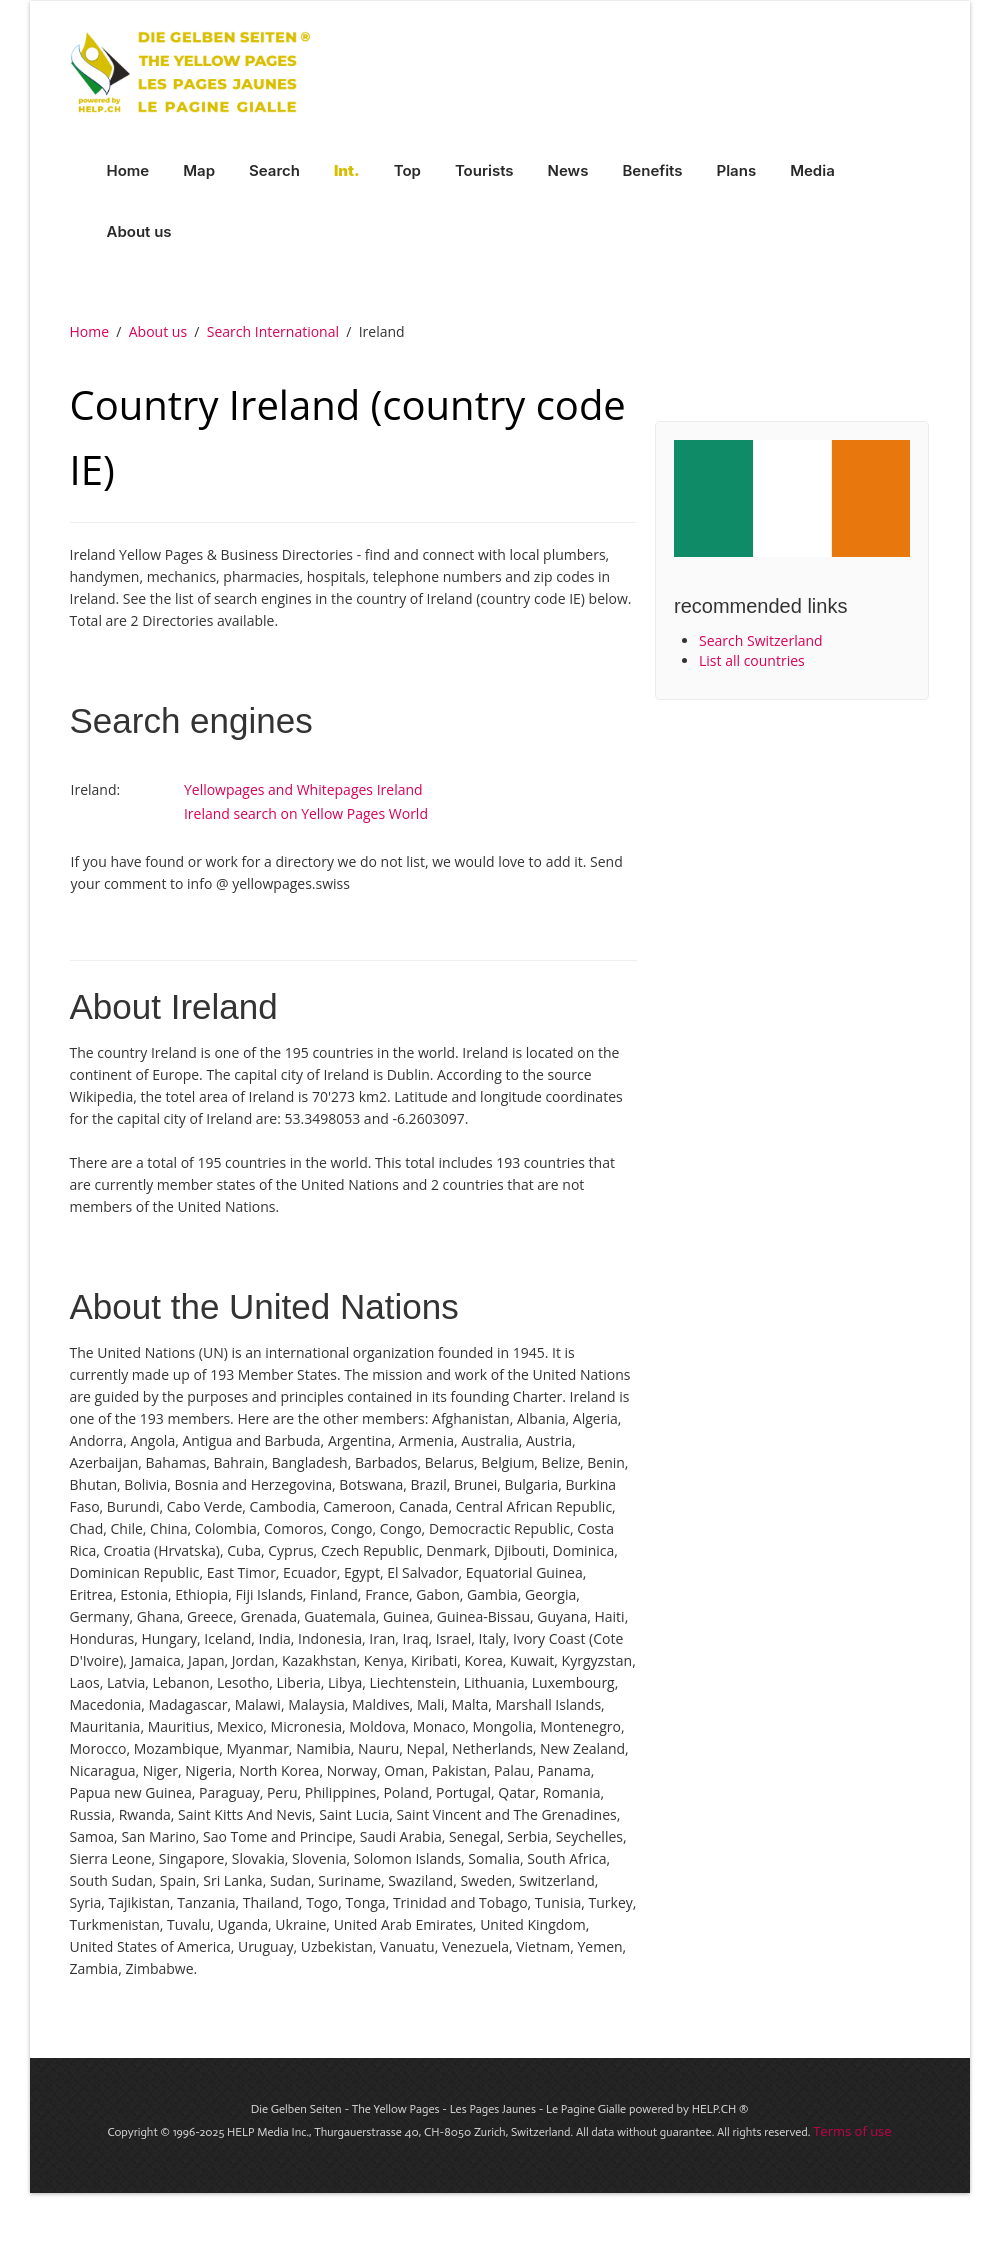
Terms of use (852, 2131)
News (568, 170)
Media (812, 170)
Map (199, 170)
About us (139, 231)
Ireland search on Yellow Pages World (306, 813)
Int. (347, 170)
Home (128, 170)
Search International (273, 331)
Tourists (484, 170)
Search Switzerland (761, 640)
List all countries (752, 660)
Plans (737, 170)
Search (274, 170)
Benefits (652, 170)
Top (407, 170)
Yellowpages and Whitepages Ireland (303, 789)
